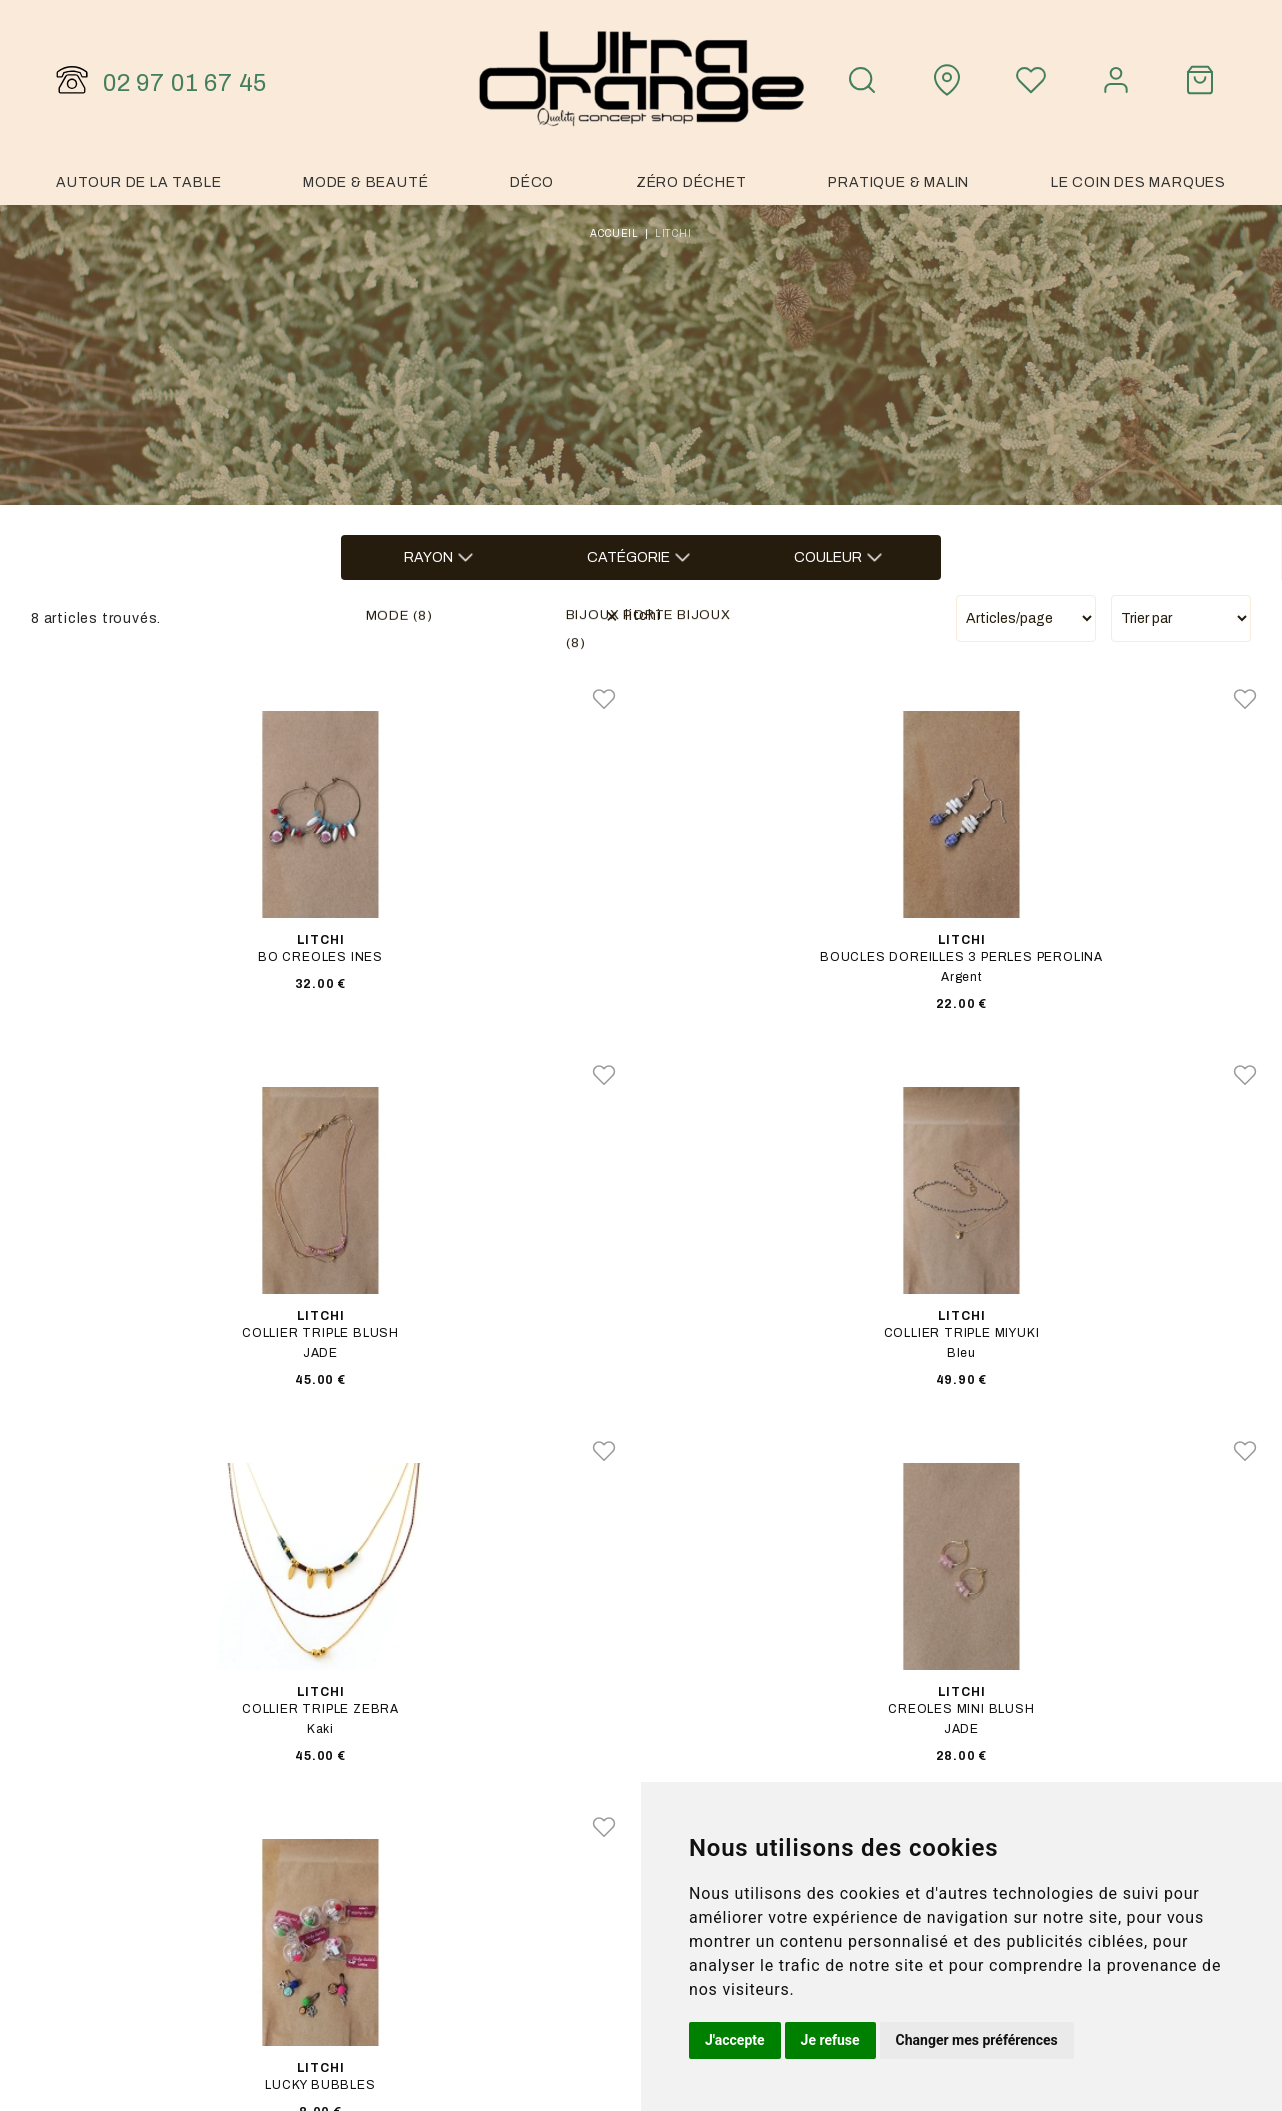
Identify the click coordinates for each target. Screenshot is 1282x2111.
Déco (532, 182)
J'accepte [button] (735, 2040)
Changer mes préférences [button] (977, 2040)
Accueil (614, 233)
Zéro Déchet (691, 182)
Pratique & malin (898, 182)
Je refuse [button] (830, 2040)
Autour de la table (138, 182)
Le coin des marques (1138, 182)
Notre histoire (999, 1778)
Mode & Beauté (365, 182)
